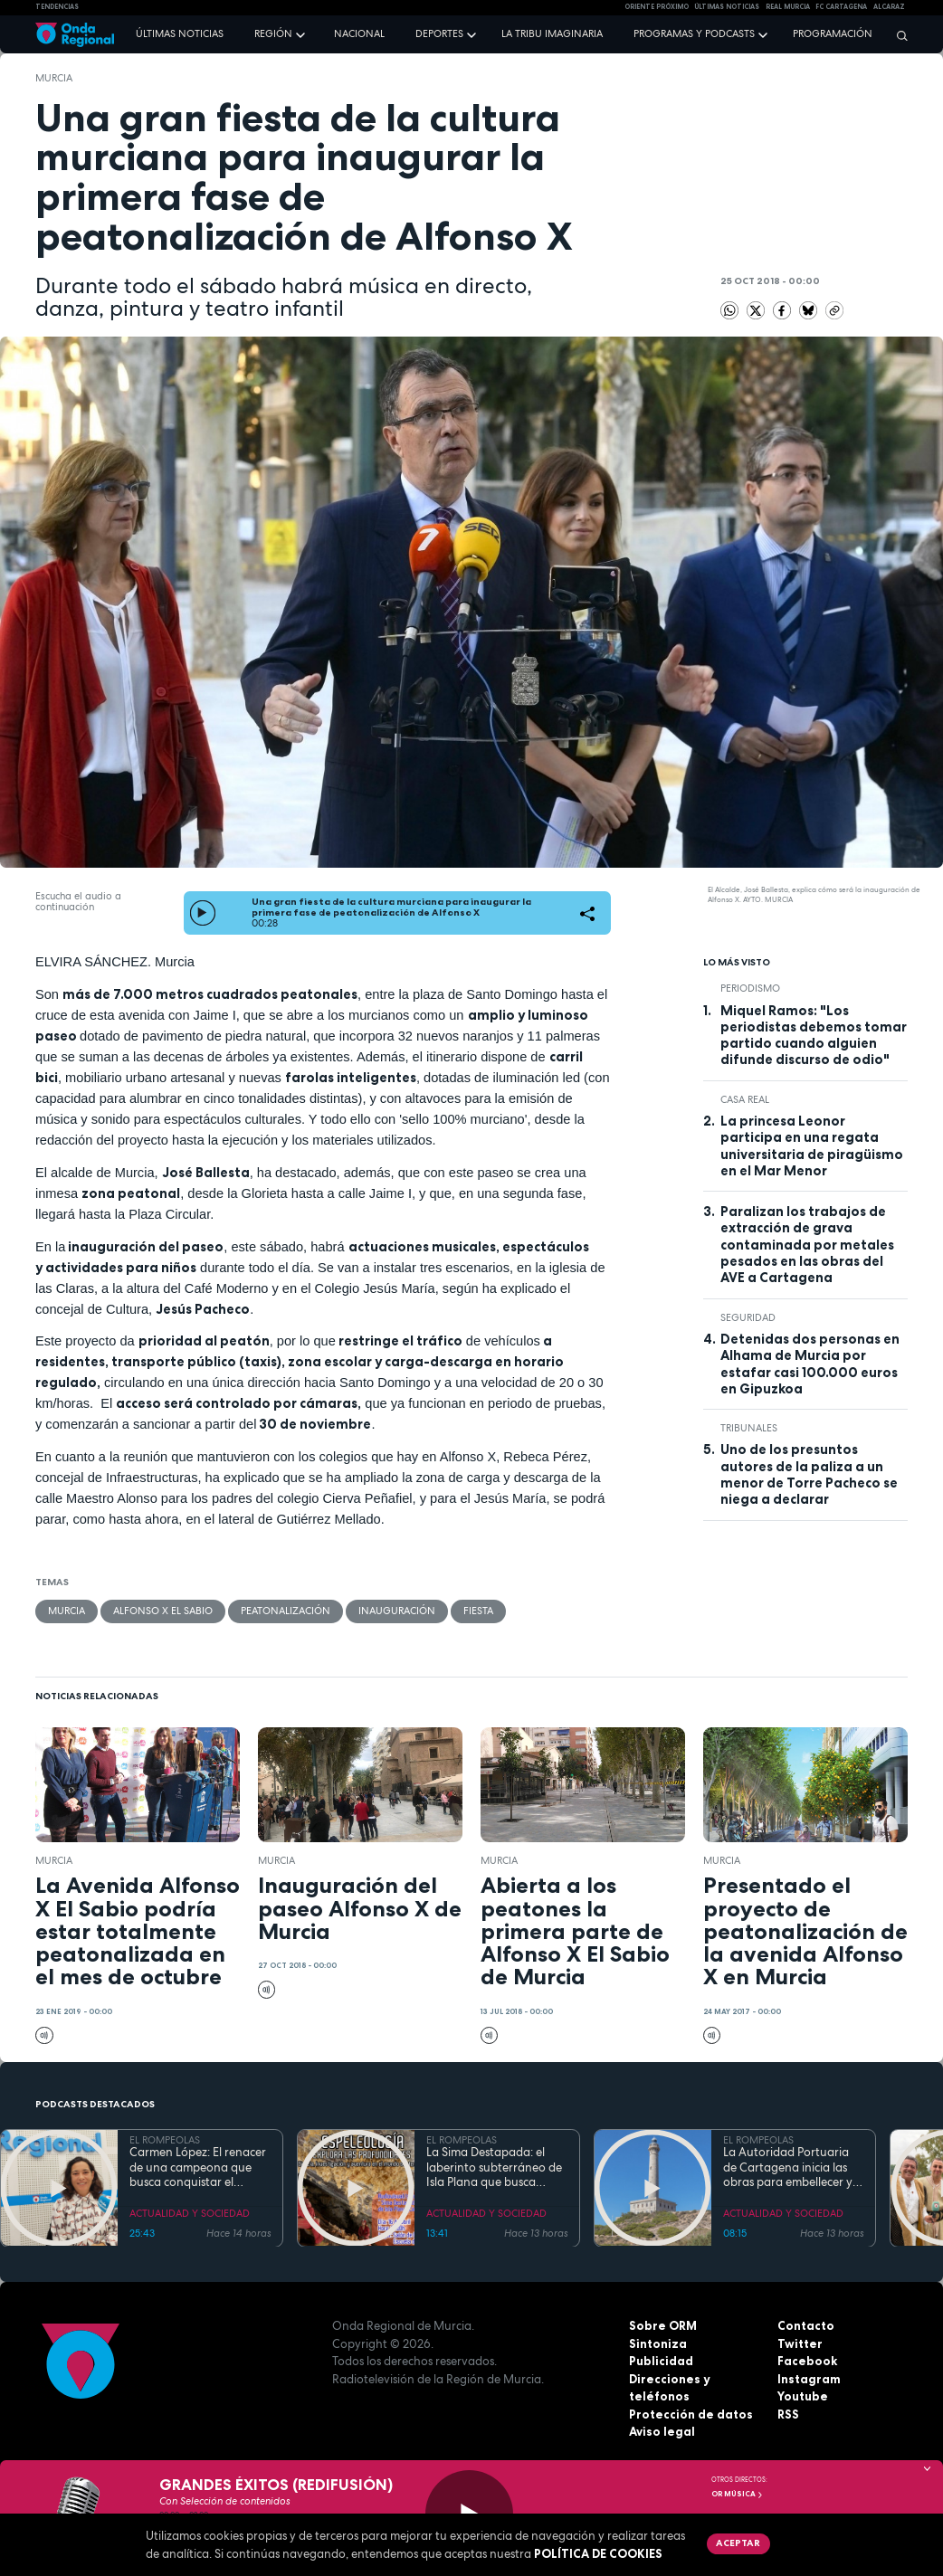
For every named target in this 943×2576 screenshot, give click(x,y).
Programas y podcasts (694, 33)
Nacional (359, 33)
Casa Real (744, 1099)
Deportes (439, 33)
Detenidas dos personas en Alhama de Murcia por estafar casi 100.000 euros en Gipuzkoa (810, 1364)
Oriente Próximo (656, 7)
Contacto (805, 2325)
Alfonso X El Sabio (163, 1610)
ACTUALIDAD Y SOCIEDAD (189, 2213)
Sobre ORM (663, 2325)
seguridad (748, 1317)
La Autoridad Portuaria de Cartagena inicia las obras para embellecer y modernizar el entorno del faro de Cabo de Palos (793, 2167)
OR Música (737, 2493)
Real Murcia (788, 7)
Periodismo (750, 988)
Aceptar (738, 2542)
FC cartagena (841, 7)
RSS (788, 2414)
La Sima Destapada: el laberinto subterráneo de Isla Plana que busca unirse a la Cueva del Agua (494, 2167)
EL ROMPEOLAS (164, 2140)
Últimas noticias (180, 33)
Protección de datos (691, 2414)
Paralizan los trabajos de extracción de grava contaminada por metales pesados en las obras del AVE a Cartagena (807, 1244)
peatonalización (285, 1610)
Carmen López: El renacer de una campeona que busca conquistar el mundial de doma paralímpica (197, 2167)
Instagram (809, 2379)
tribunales (748, 1427)
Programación (832, 33)
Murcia (53, 77)
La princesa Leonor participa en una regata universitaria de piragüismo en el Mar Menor (811, 1146)
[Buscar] (898, 35)
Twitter (800, 2343)
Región (273, 33)
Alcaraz (889, 7)
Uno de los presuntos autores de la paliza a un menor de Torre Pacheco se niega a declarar (809, 1474)
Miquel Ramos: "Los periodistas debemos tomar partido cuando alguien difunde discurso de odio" (813, 1036)
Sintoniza (658, 2343)
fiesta (478, 1610)
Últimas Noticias (726, 7)
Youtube (802, 2396)
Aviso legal (662, 2431)
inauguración (396, 1610)
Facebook (807, 2360)
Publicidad (661, 2360)
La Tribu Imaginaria (552, 33)
